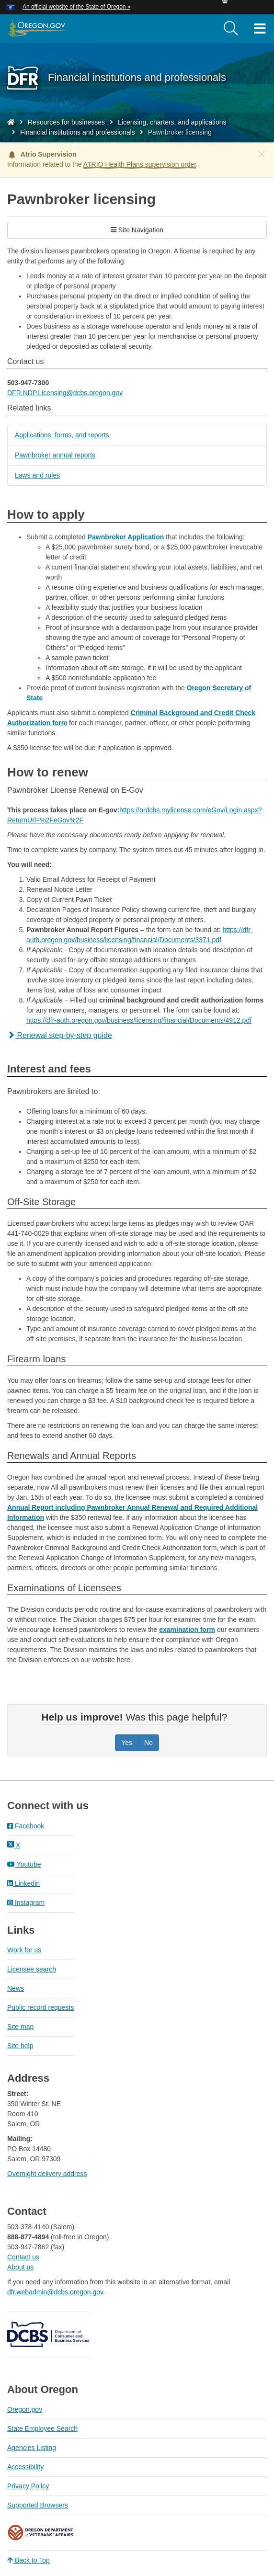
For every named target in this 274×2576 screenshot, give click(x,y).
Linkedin (23, 1883)
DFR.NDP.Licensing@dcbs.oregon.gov (65, 393)
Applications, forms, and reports (62, 435)
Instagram (26, 1902)
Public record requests (40, 2007)
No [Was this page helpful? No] (148, 1742)
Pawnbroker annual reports (55, 455)
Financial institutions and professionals (77, 132)
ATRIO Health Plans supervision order (139, 164)
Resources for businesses (66, 122)
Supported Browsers (37, 2505)
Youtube (24, 1864)
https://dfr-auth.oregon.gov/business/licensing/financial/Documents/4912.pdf (138, 1020)
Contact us (23, 2257)
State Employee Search (42, 2428)
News (15, 1988)
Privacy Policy (28, 2486)
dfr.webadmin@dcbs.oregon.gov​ (55, 2292)
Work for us (24, 1950)
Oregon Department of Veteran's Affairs (40, 2532)
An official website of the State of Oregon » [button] (76, 6)
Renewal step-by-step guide (59, 1035)
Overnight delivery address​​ (47, 2173)
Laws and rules (37, 475)
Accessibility (25, 2467)
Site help (20, 2046)
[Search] (231, 28)
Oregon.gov (24, 2409)
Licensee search (31, 1969)
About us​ (20, 2267)
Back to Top (28, 2560)
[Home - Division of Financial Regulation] (11, 122)
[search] (231, 28)
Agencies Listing (31, 2447)
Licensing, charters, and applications (172, 122)
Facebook (25, 1826)
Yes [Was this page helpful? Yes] (126, 1742)
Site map (20, 2026)
